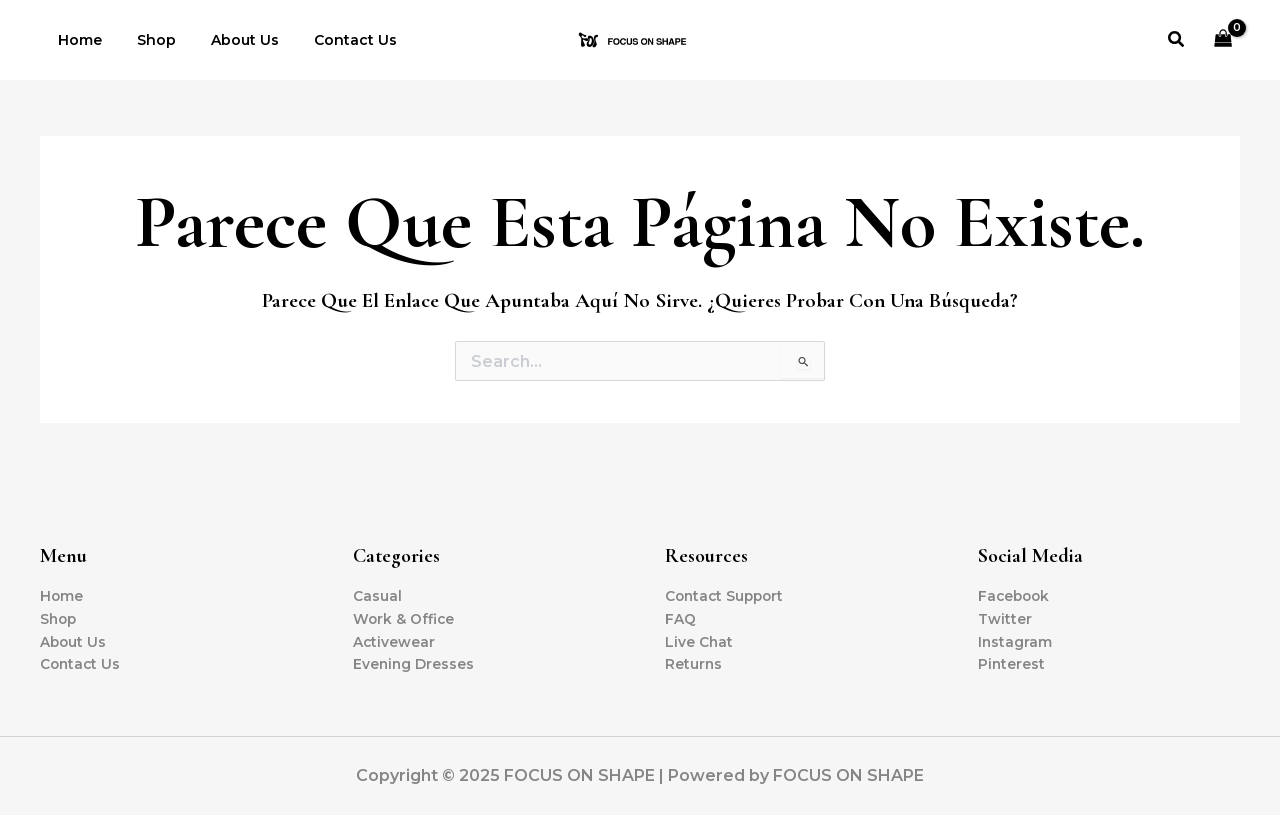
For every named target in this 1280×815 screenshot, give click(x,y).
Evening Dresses (414, 664)
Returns (694, 664)
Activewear (394, 641)
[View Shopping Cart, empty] (1223, 40)
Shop (145, 40)
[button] (1177, 40)
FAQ (680, 618)
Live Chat (699, 641)
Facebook (1015, 595)
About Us (227, 40)
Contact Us (330, 40)
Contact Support (727, 595)
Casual (377, 595)
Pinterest (1012, 664)
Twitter (1005, 618)
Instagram (1015, 641)
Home (76, 40)
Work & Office (404, 618)
